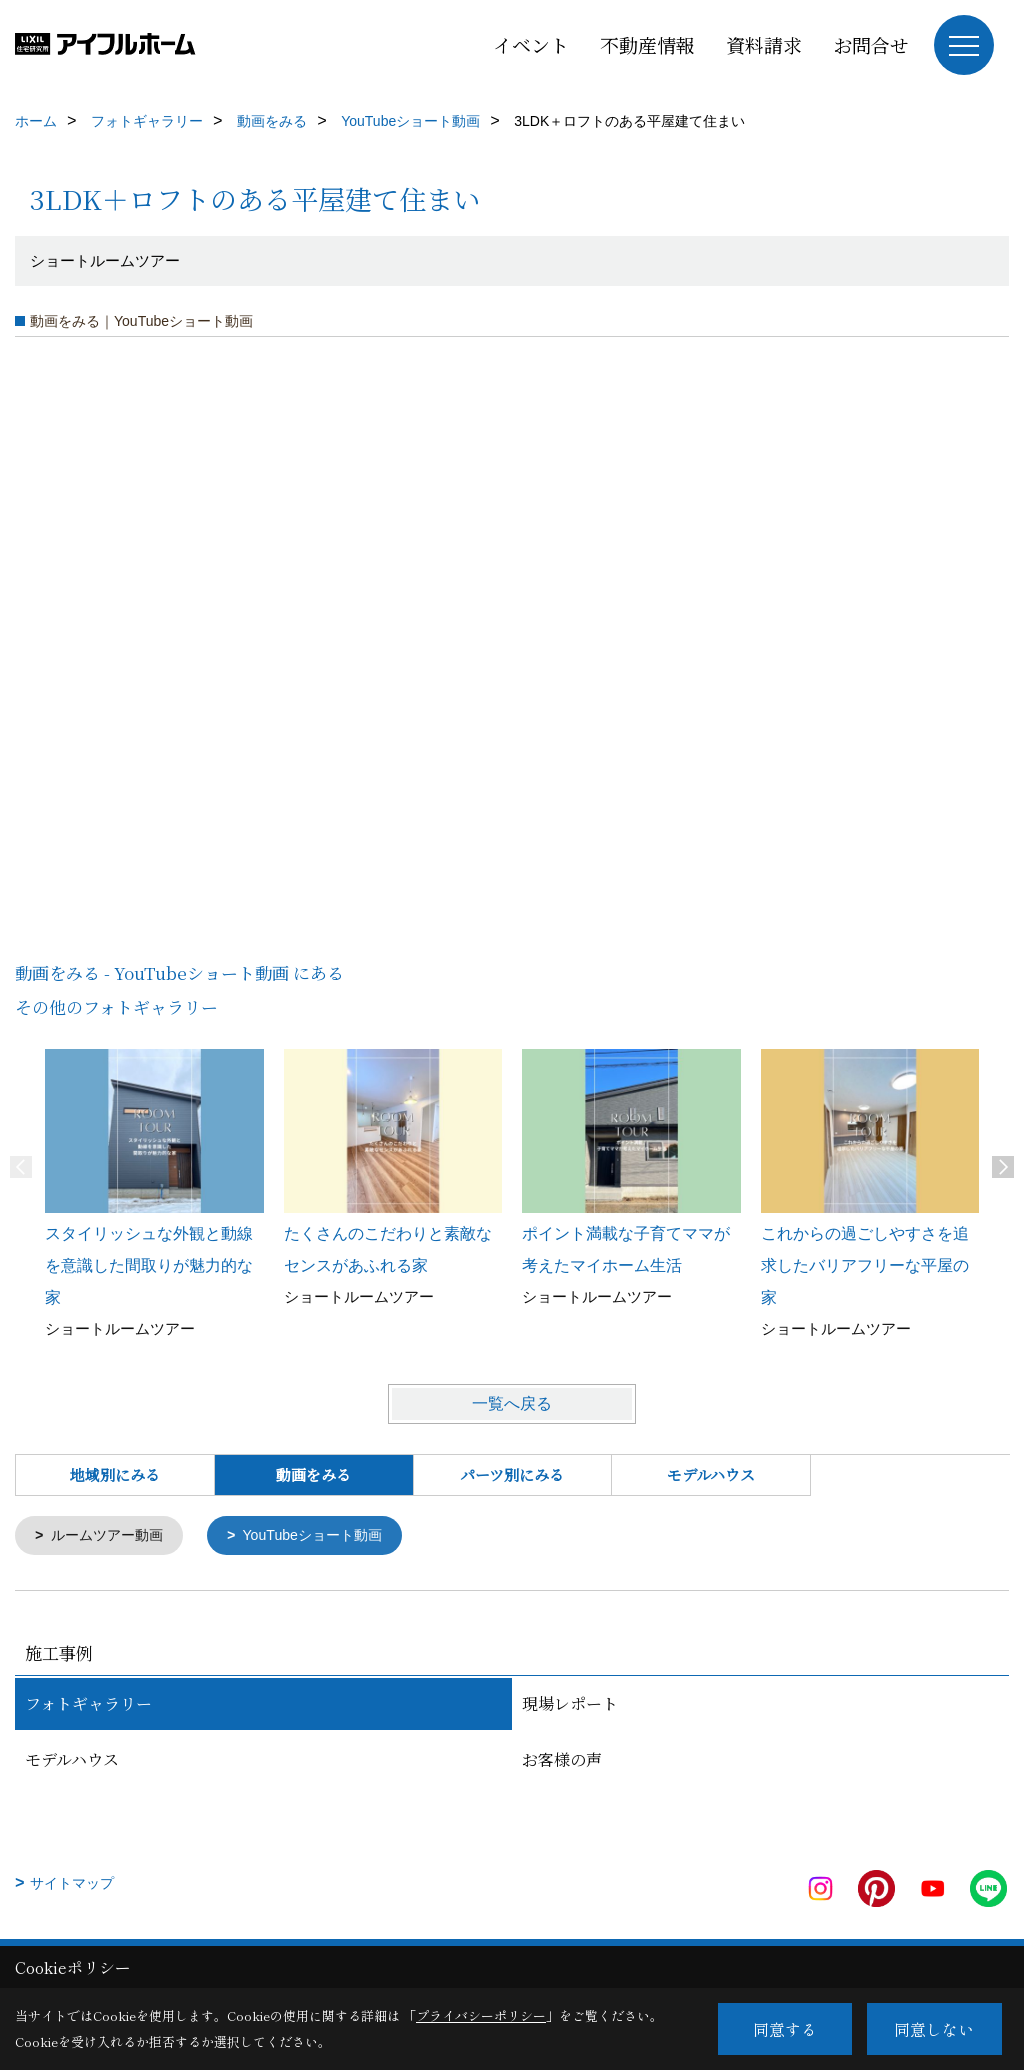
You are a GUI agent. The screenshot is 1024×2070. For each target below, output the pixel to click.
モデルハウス (711, 1474)
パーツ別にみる (512, 1474)
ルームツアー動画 (112, 1536)
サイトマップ (72, 1885)
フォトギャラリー (88, 1705)
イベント (531, 44)
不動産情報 (647, 44)
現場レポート (570, 1705)
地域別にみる (115, 1474)
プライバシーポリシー (481, 2015)
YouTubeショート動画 (326, 1536)
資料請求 (764, 44)
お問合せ (871, 44)
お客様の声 (562, 1761)
